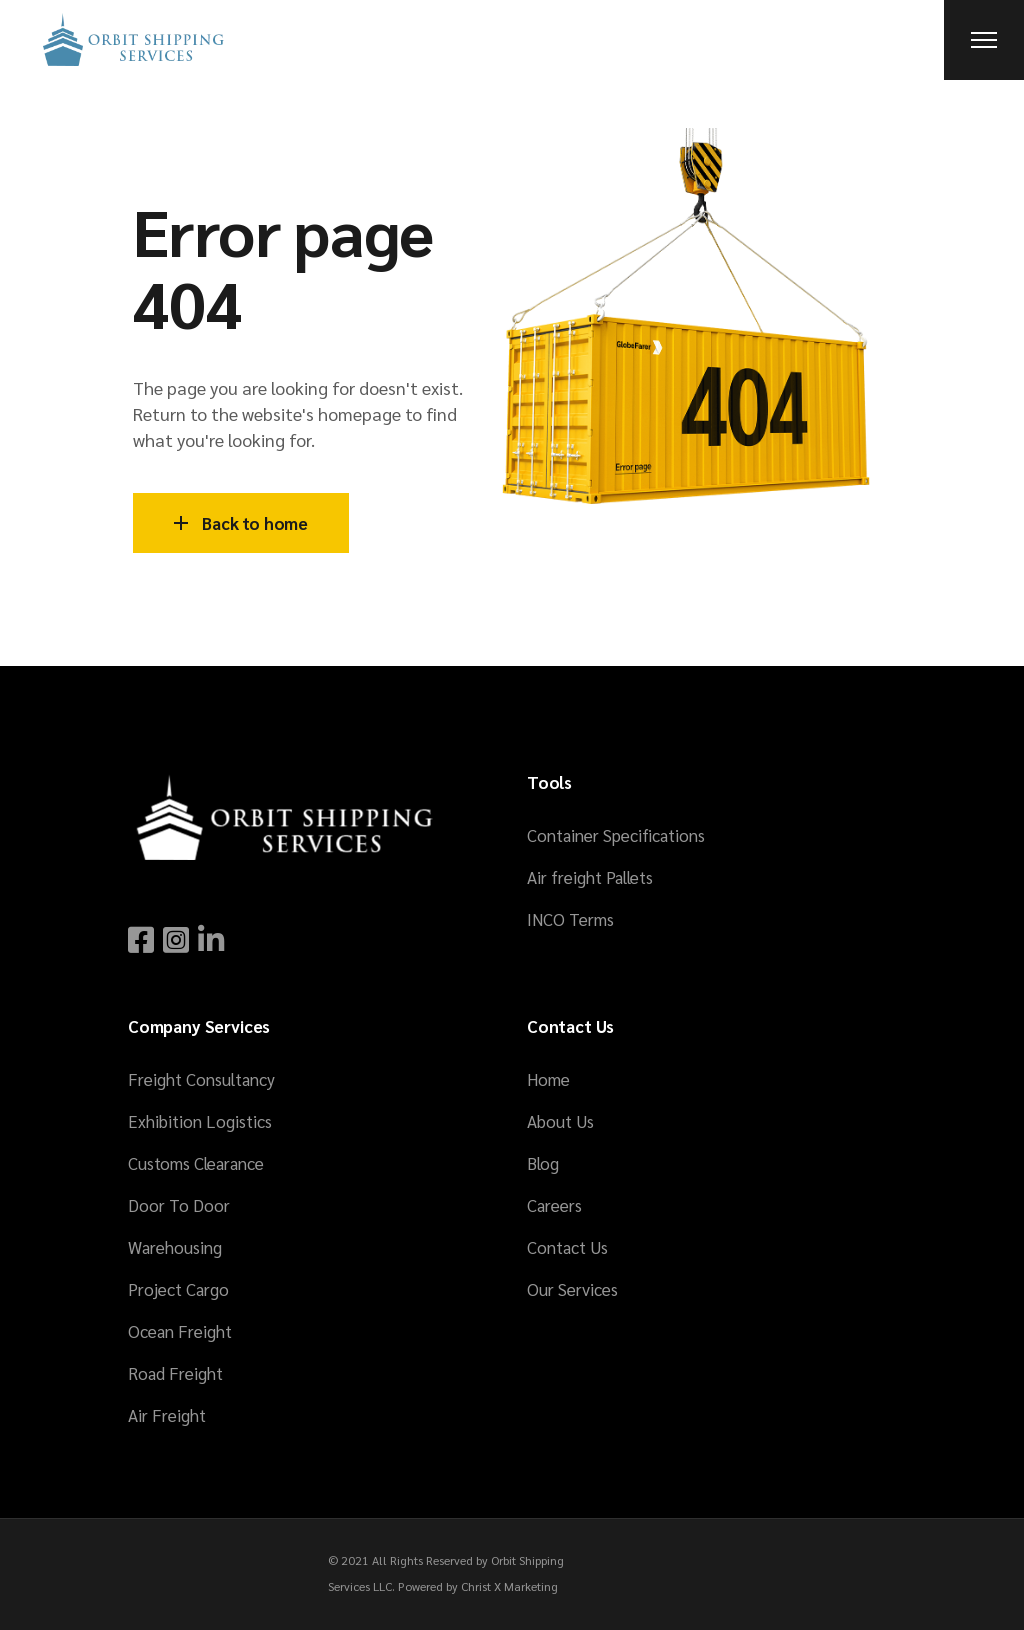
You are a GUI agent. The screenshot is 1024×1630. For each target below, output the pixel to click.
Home (548, 1079)
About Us (560, 1121)
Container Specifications (616, 835)
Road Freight (175, 1373)
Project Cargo (178, 1289)
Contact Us (567, 1247)
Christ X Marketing (509, 1586)
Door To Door (179, 1205)
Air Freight (167, 1415)
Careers (554, 1205)
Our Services (572, 1289)
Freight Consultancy (201, 1079)
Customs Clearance (196, 1163)
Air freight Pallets (590, 877)
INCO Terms (570, 919)
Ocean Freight (180, 1331)
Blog (543, 1163)
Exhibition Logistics (200, 1121)
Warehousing (175, 1247)
